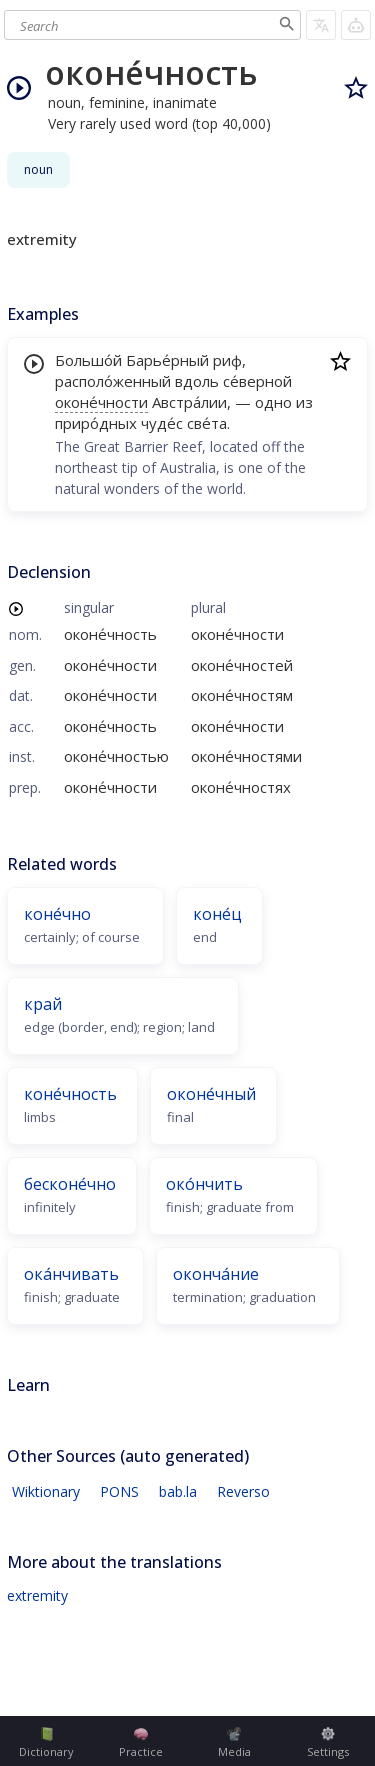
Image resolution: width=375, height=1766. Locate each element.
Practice (141, 1743)
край (43, 1004)
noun (38, 169)
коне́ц (217, 914)
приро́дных (96, 423)
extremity (37, 1595)
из (304, 402)
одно (273, 402)
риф (227, 360)
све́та (207, 423)
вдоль (197, 381)
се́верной (257, 381)
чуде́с (162, 423)
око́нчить (204, 1184)
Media (234, 1743)
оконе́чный (211, 1094)
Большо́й (88, 360)
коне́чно (57, 914)
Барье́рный (167, 360)
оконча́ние (216, 1274)
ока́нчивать (71, 1274)
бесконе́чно (70, 1184)
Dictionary (46, 1743)
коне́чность (70, 1094)
